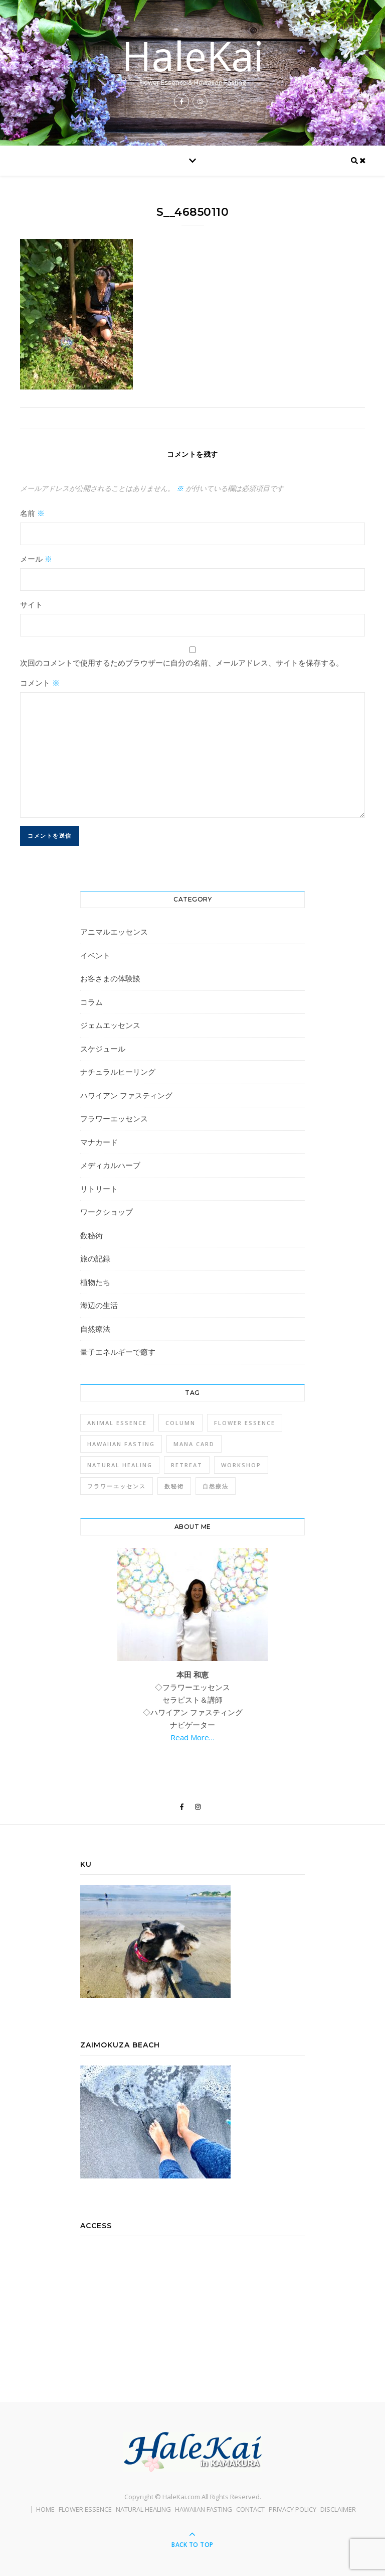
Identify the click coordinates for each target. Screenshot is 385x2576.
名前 (32, 513)
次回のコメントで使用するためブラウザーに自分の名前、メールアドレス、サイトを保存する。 (181, 663)
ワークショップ (106, 1212)
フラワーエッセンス (114, 1118)
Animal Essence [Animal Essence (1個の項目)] (117, 1423)
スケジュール (102, 1049)
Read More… (192, 1737)
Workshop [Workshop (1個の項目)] (241, 1465)
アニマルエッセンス (114, 932)
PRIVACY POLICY (292, 2509)
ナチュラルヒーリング (117, 1072)
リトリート (99, 1189)
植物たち (95, 1282)
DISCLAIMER (338, 2509)
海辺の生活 (99, 1305)
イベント (95, 955)
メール (36, 559)
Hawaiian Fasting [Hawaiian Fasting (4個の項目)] (121, 1444)
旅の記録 (95, 1258)
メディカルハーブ (110, 1165)
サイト (31, 604)
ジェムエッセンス (110, 1025)
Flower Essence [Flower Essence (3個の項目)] (244, 1423)
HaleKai (193, 56)
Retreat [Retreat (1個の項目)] (187, 1465)
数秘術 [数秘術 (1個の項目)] (174, 1486)
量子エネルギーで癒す (117, 1352)
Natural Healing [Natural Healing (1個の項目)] (119, 1465)
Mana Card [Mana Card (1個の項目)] (194, 1444)
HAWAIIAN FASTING (203, 2509)
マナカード (99, 1142)
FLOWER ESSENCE (85, 2509)
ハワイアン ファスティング (126, 1095)
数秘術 (91, 1235)
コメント (40, 683)
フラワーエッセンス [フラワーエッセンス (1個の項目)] (116, 1486)
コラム (91, 1002)
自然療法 (95, 1329)
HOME (45, 2509)
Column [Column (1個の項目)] (180, 1423)
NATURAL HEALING (143, 2509)
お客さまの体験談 (110, 978)
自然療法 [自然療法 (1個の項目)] (216, 1486)
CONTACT (250, 2509)
